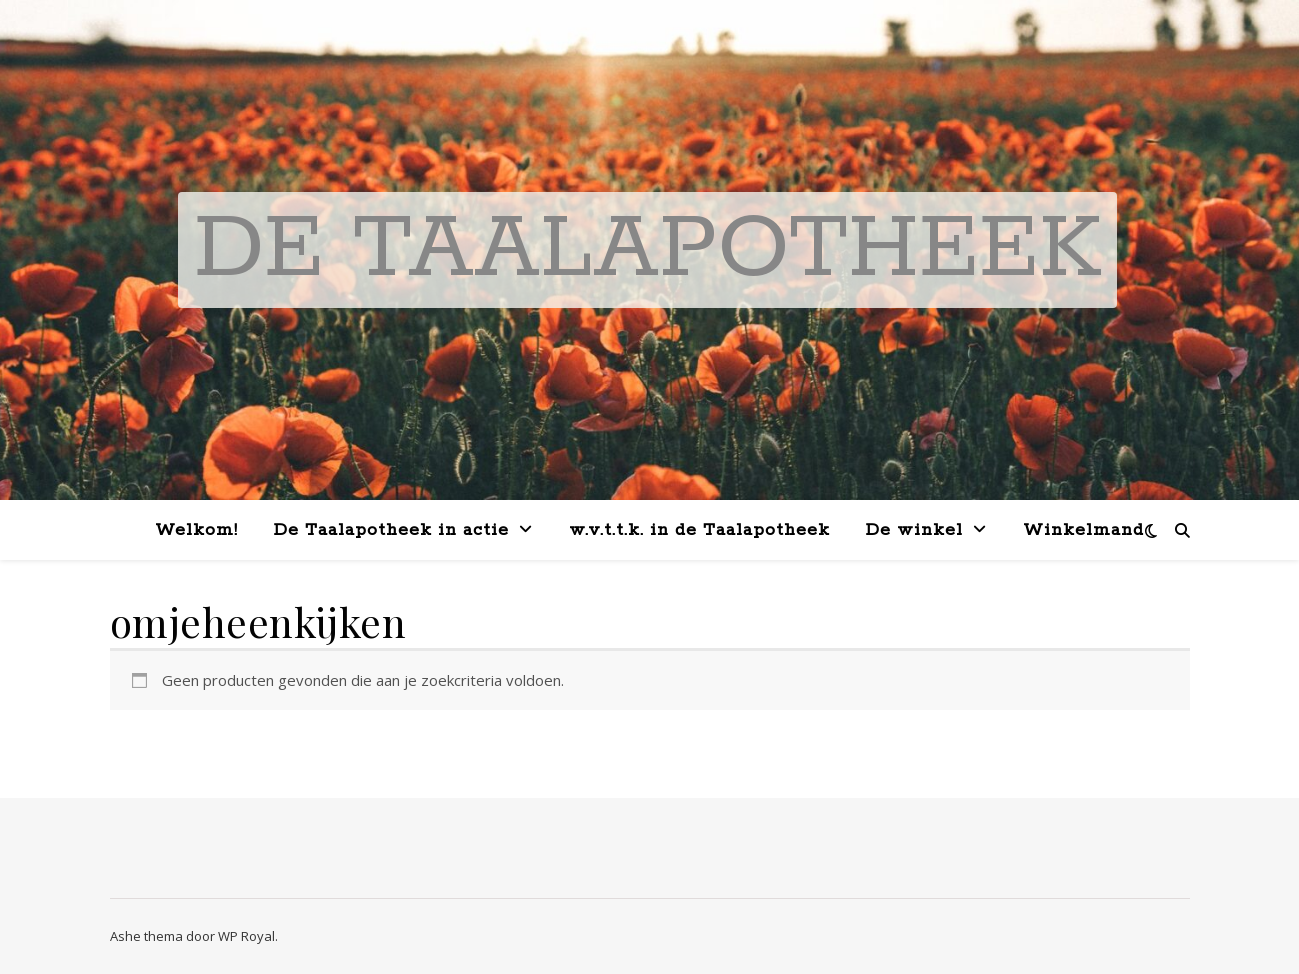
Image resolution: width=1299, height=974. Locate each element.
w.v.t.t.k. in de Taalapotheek (699, 530)
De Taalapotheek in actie (391, 530)
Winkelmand (1083, 530)
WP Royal (246, 936)
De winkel (914, 530)
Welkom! (196, 530)
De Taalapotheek (647, 250)
